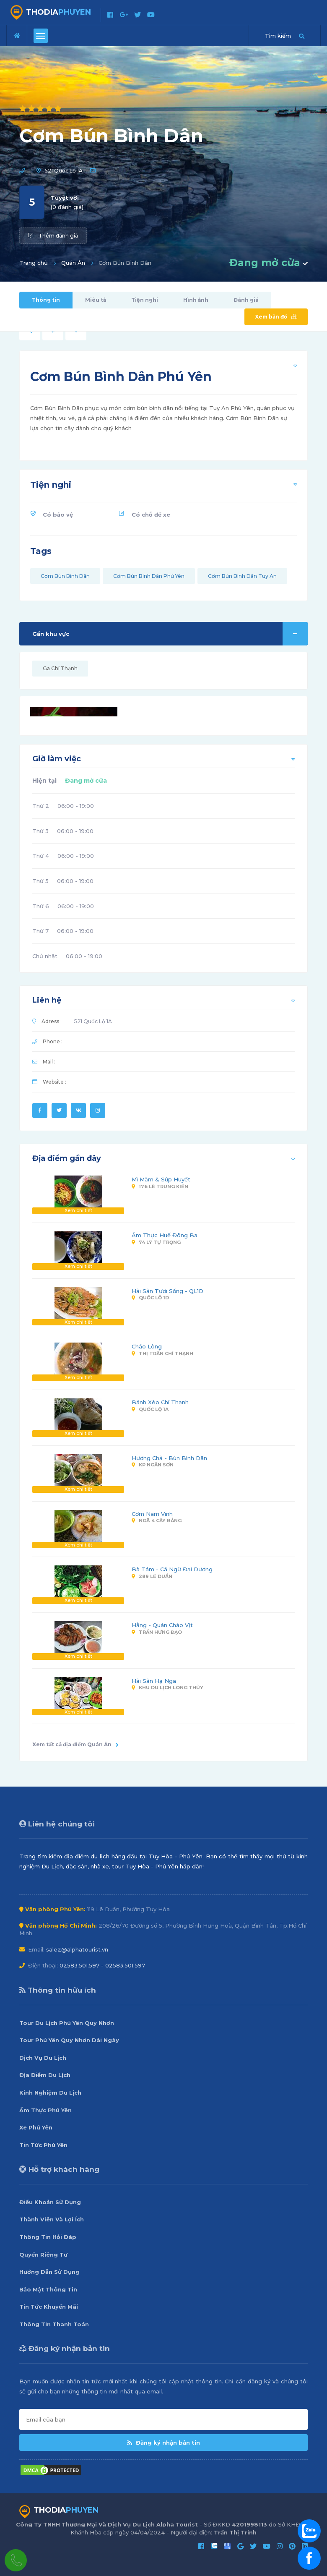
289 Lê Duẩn (152, 1576)
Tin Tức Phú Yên (43, 2145)
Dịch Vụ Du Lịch (42, 2057)
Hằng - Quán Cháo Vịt (162, 1625)
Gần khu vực (170, 634)
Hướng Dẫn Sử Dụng (49, 2271)
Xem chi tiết (78, 1210)
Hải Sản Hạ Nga (154, 1680)
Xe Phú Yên (35, 2127)
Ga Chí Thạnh (60, 668)
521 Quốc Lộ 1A (64, 170)
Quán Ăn (73, 262)
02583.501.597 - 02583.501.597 (102, 1965)
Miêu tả (95, 300)
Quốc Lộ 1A (150, 1409)
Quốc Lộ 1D (150, 1298)
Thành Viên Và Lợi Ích (51, 2219)
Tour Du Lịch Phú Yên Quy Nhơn (66, 2023)
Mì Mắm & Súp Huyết (161, 1179)
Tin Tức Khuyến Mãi (48, 2306)
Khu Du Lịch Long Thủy (167, 1687)
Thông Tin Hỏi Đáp (47, 2237)
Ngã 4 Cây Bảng (157, 1520)
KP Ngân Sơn (153, 1465)
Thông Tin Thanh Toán (54, 2324)
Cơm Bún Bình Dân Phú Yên (148, 576)
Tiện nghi (144, 300)
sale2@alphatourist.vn (77, 1949)
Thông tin (46, 300)
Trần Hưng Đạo (157, 1632)
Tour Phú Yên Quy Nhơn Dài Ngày (69, 2040)
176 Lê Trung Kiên (160, 1186)
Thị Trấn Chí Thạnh (162, 1353)
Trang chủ (33, 262)
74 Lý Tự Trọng (156, 1242)
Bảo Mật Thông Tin (48, 2289)
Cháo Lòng (147, 1346)
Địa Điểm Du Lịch (44, 2075)
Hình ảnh (195, 300)
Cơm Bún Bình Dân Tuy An (242, 576)
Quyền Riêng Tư (43, 2254)
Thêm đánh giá (53, 236)
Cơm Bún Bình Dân (65, 576)
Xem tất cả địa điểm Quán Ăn (75, 1744)
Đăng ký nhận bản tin (163, 2442)
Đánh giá (246, 300)
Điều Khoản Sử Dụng (50, 2202)
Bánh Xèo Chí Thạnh (160, 1402)
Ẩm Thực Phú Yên (45, 2110)
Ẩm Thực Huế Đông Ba (164, 1235)
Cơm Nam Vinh (152, 1513)
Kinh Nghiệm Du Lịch (50, 2092)
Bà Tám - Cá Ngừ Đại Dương (172, 1569)
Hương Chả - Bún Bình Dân (169, 1458)
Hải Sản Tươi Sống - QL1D (167, 1291)
